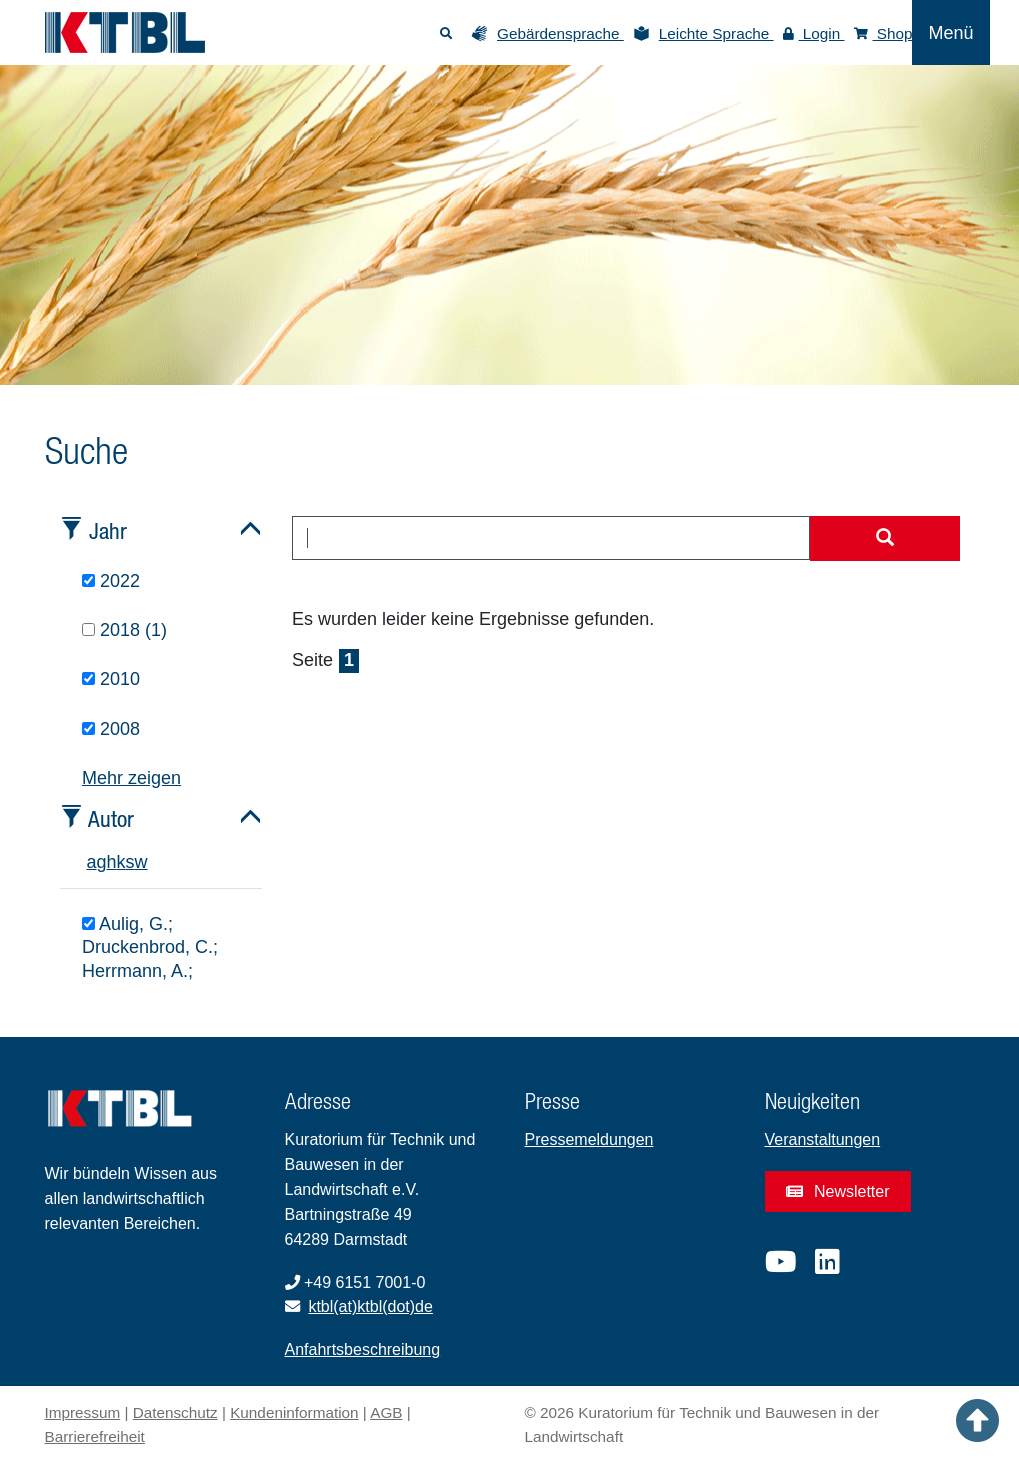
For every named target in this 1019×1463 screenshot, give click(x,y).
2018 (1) (124, 630)
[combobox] (551, 538)
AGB (386, 1412)
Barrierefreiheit (95, 1436)
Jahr (108, 530)
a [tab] (92, 862)
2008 (111, 729)
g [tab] (102, 862)
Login (814, 33)
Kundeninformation (294, 1412)
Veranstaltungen (823, 1139)
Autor (111, 818)
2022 (111, 581)
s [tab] (130, 862)
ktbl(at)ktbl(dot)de (370, 1306)
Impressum (83, 1412)
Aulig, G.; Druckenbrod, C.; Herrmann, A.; (150, 947)
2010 (111, 679)
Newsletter (838, 1191)
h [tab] (112, 862)
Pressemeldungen (589, 1139)
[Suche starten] (885, 539)
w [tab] (141, 862)
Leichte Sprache (716, 33)
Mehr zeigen (131, 778)
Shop (883, 33)
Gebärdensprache (560, 33)
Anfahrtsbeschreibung (363, 1349)
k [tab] (121, 862)
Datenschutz (175, 1412)
